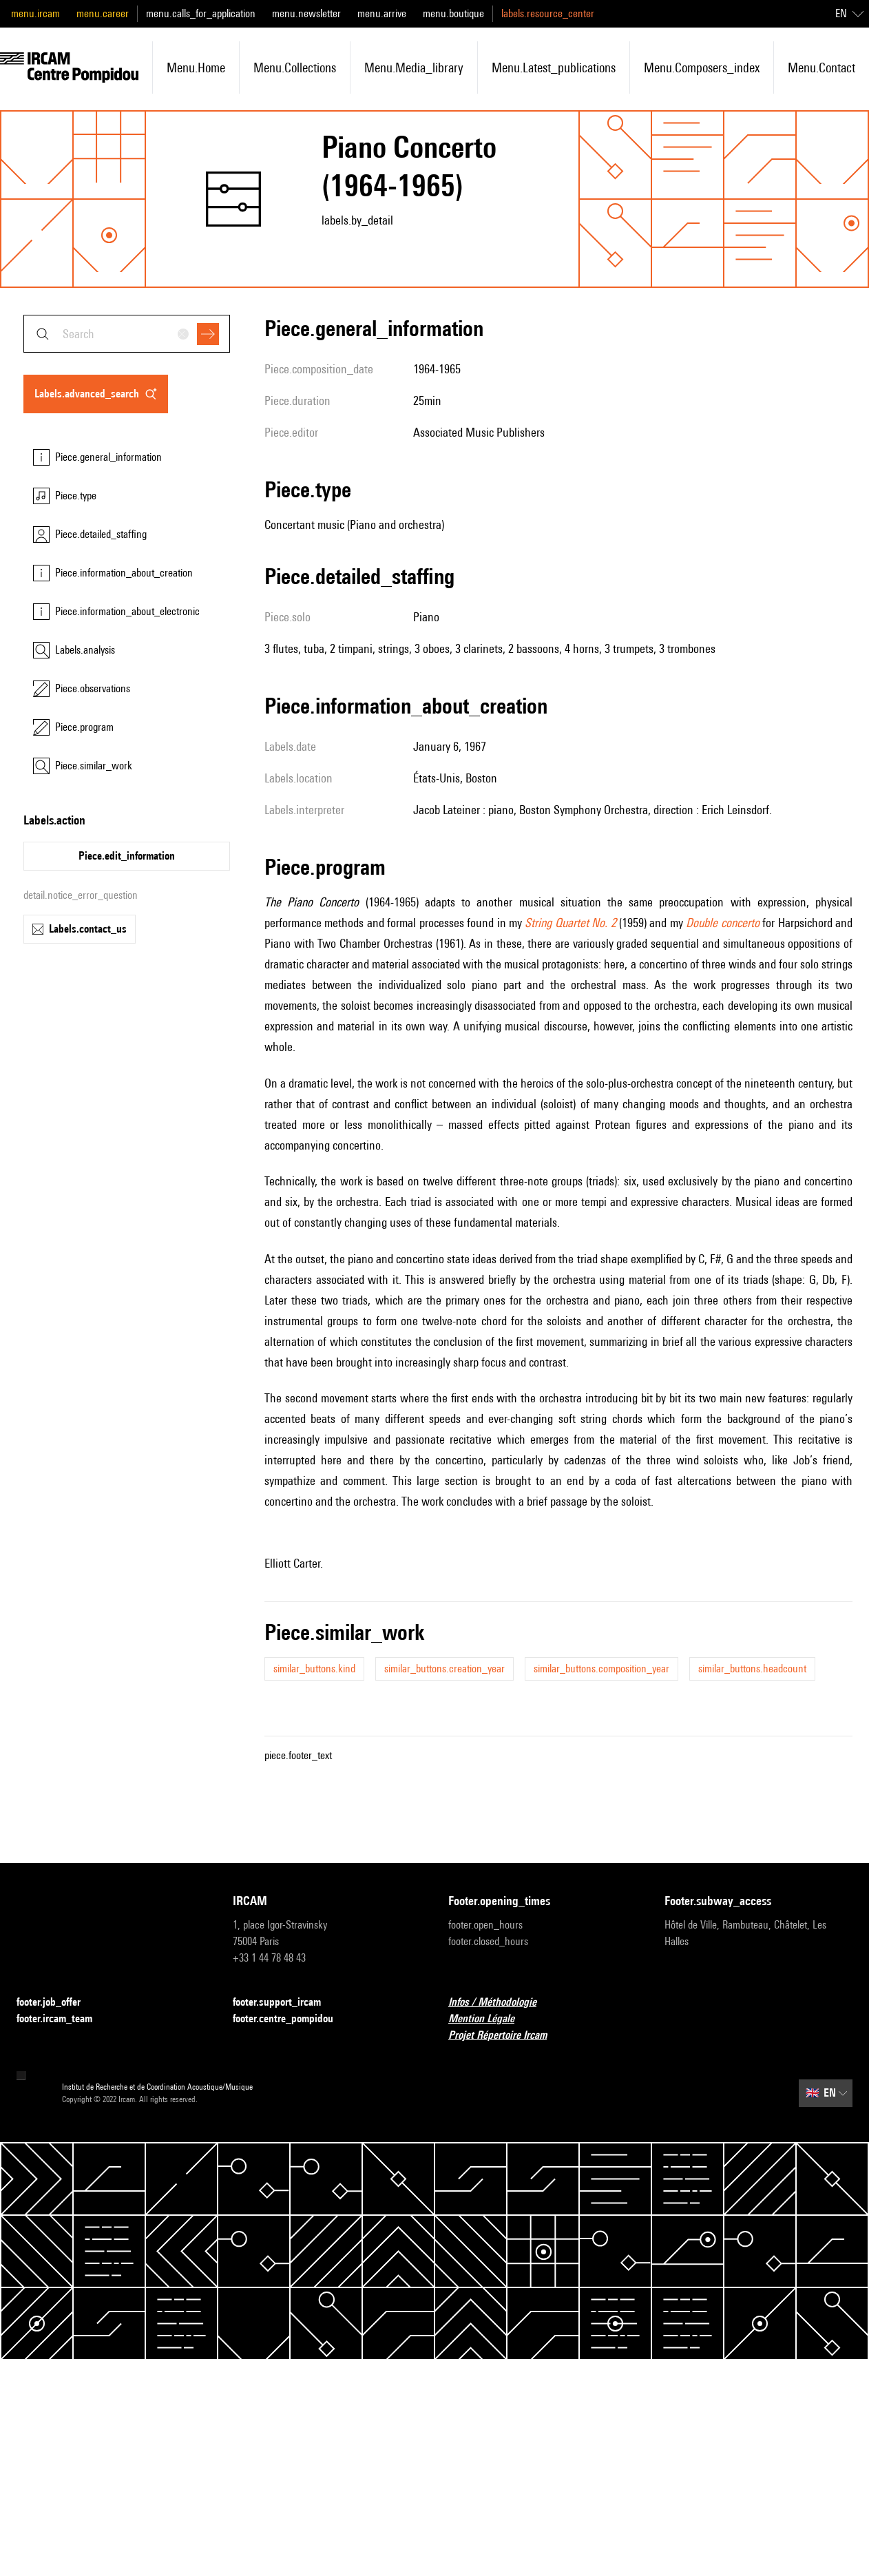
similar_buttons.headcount (752, 1668)
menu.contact (821, 67)
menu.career (102, 13)
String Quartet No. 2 (570, 922)
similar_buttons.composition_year (601, 1668)
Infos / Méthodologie (500, 2002)
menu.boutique (453, 13)
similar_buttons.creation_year (444, 1668)
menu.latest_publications (554, 67)
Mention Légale (489, 2019)
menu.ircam (35, 13)
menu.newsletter (306, 13)
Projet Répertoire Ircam (505, 2035)
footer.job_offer (57, 2002)
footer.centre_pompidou (291, 2019)
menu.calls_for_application (200, 13)
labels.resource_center (547, 13)
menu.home (196, 67)
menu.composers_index (702, 67)
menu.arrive (381, 13)
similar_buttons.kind (314, 1668)
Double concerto (722, 922)
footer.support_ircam (285, 2002)
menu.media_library (413, 67)
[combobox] (126, 334)
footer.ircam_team (63, 2019)
